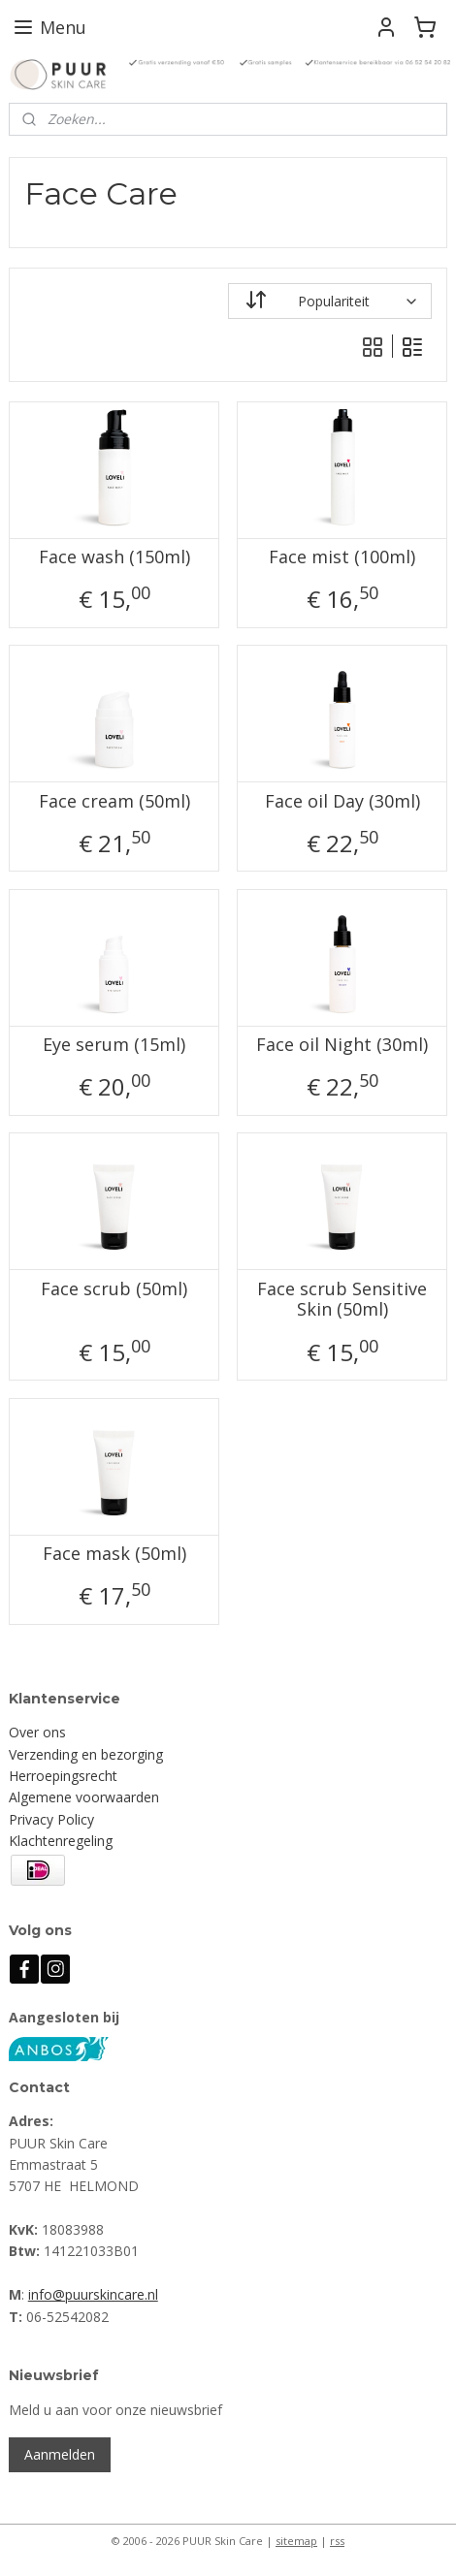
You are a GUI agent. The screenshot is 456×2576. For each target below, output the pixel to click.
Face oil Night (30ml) (342, 1045)
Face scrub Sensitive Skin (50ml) (342, 1299)
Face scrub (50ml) (114, 1288)
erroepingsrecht (67, 1775)
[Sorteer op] (330, 301)
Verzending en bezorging (86, 1754)
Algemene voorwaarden (84, 1797)
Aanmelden (59, 2454)
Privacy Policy (51, 1819)
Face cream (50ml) (114, 800)
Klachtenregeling (61, 1840)
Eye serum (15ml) (114, 1045)
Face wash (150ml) (114, 557)
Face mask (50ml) (114, 1554)
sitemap (296, 2540)
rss (337, 2540)
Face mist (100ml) (342, 557)
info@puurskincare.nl (93, 2294)
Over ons (37, 1732)
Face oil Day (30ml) (342, 800)
